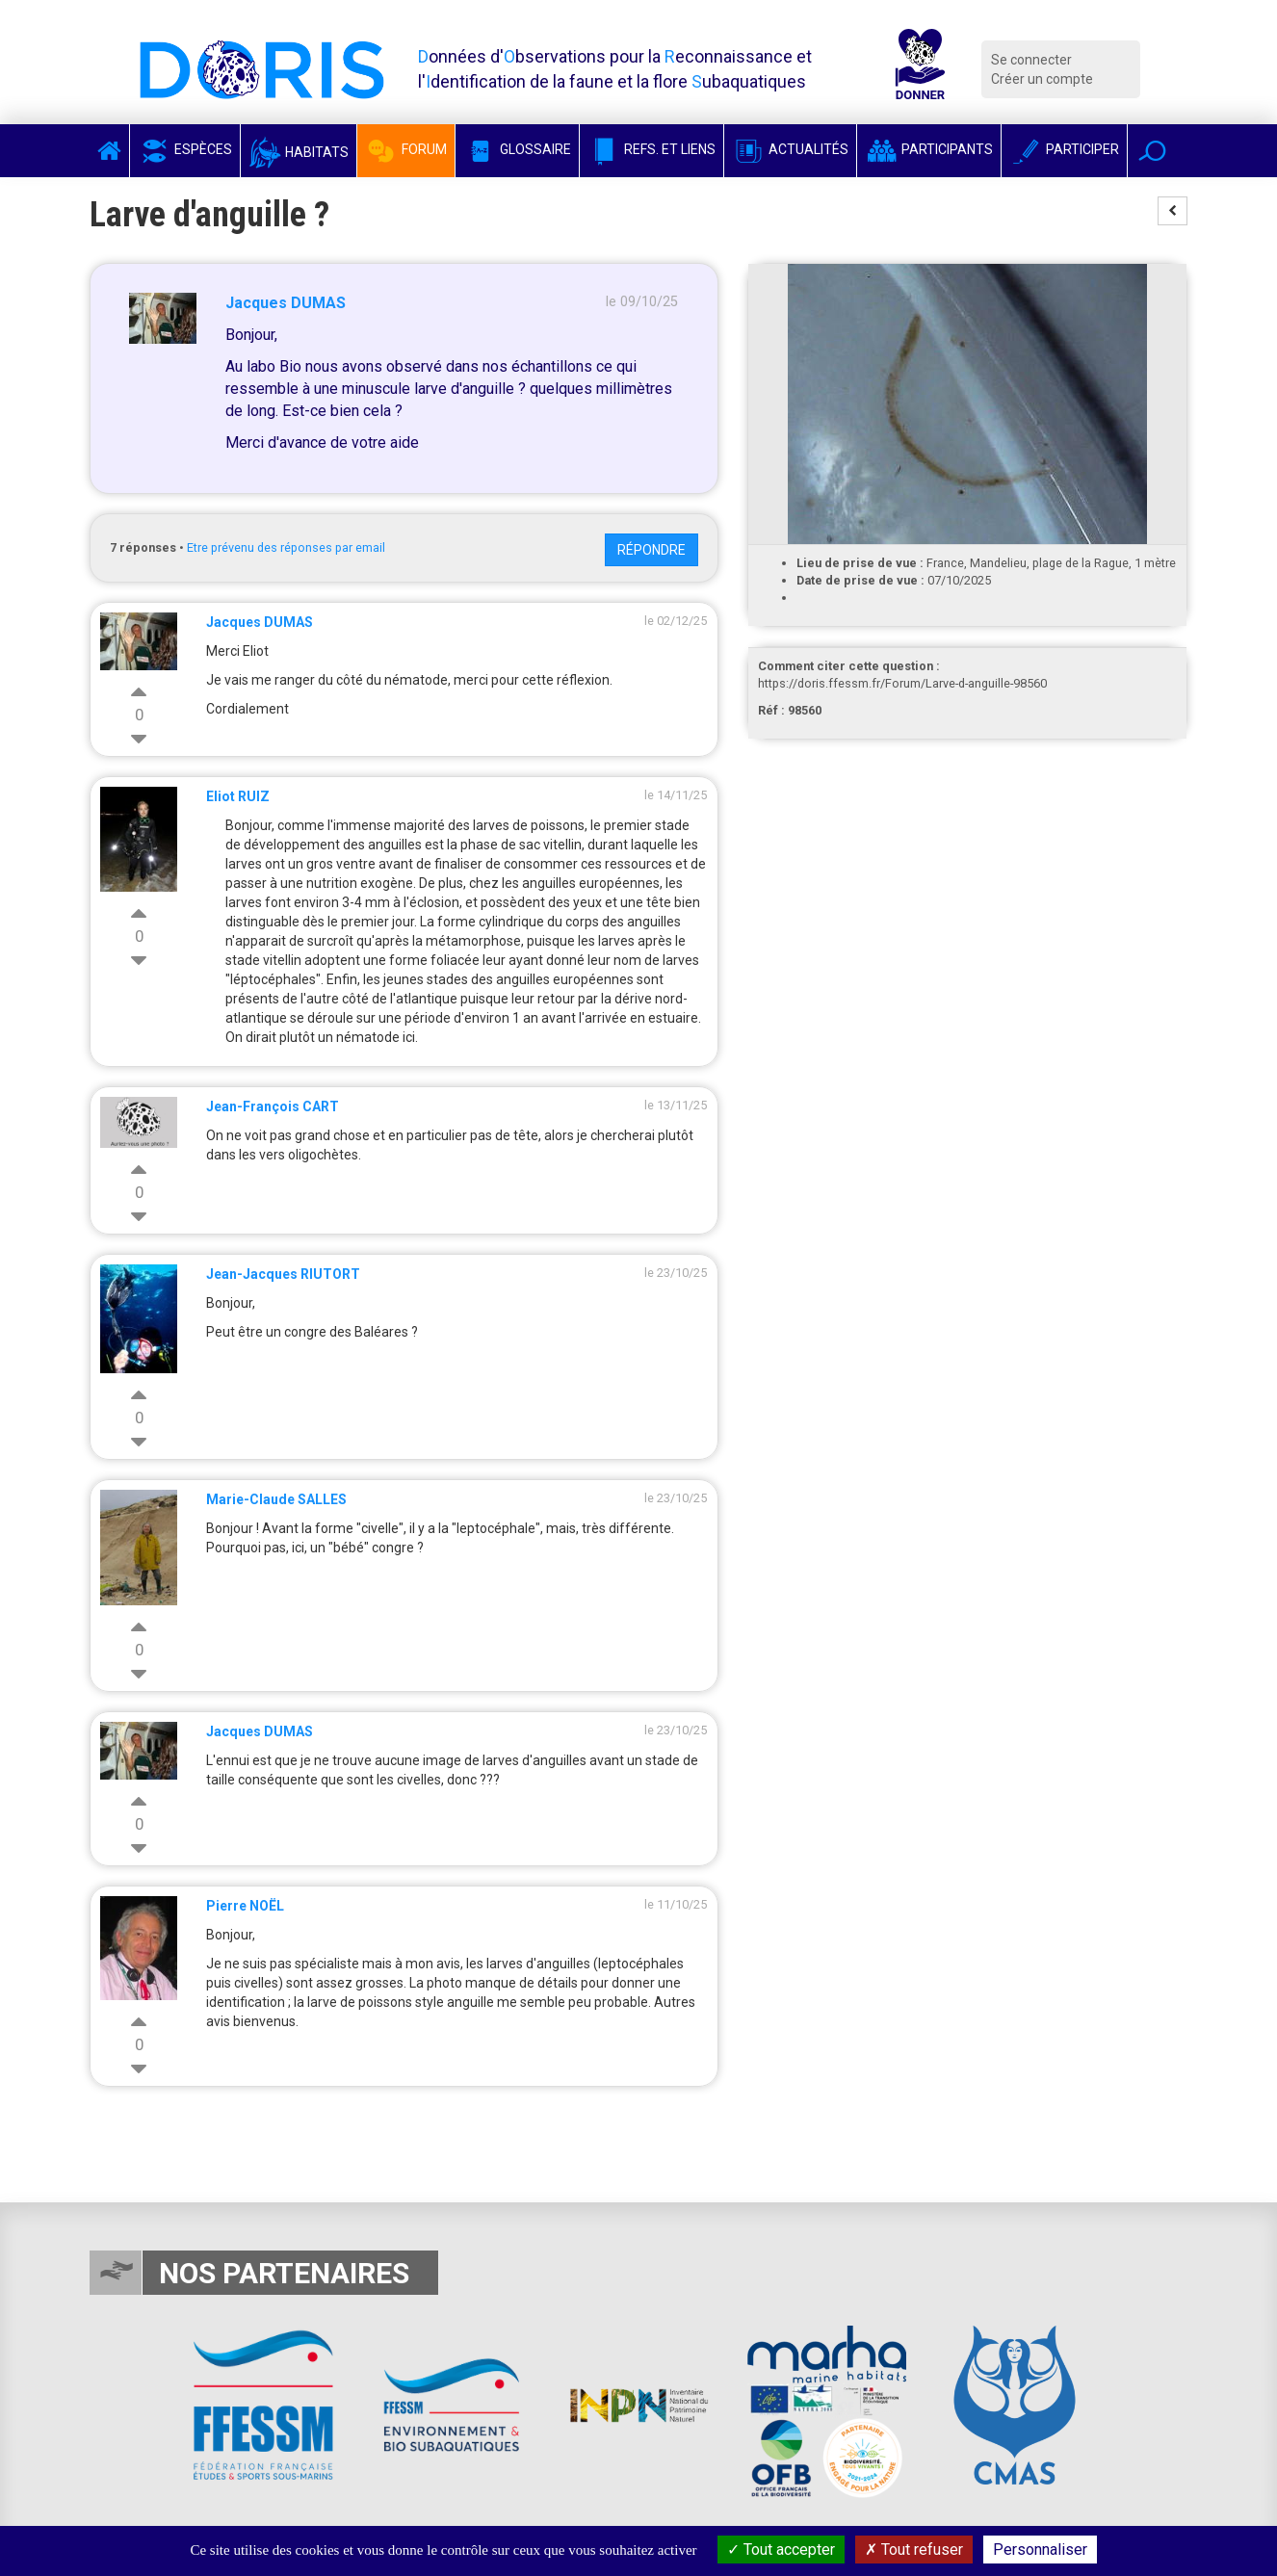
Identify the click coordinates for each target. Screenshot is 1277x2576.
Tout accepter (781, 2549)
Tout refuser (914, 2549)
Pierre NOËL (245, 1905)
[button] (1152, 150)
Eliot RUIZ (238, 796)
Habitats (298, 152)
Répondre (651, 550)
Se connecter (1031, 59)
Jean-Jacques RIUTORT (283, 1274)
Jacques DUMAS (285, 303)
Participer (1064, 149)
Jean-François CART (272, 1106)
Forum (406, 149)
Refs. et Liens (651, 149)
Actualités (790, 149)
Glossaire (517, 149)
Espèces (185, 149)
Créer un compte (1042, 79)
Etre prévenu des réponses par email (286, 547)
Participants (929, 149)
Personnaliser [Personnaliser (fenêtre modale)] (1040, 2549)
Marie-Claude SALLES (276, 1499)
